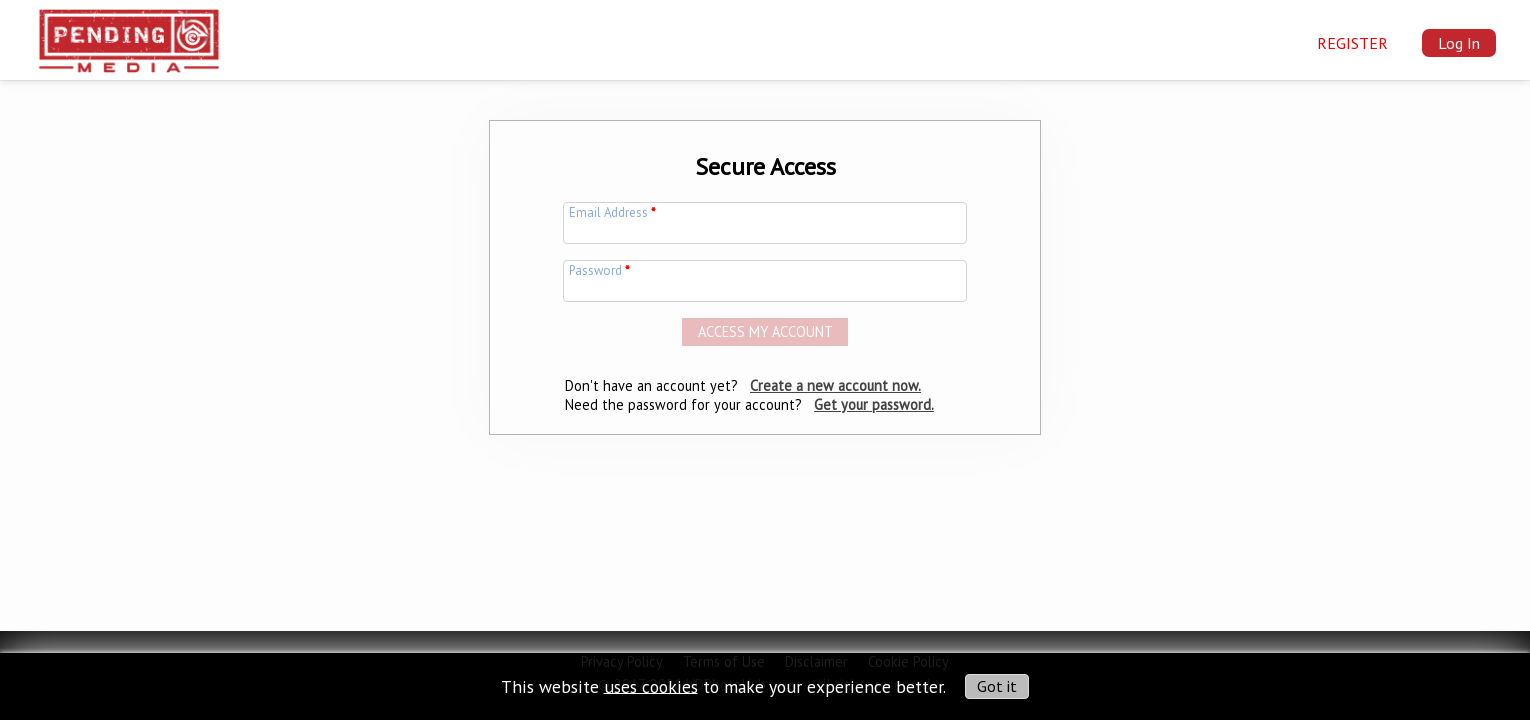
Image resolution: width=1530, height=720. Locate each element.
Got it (997, 686)
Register (1352, 43)
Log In (1459, 43)
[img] (129, 36)
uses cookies (651, 685)
